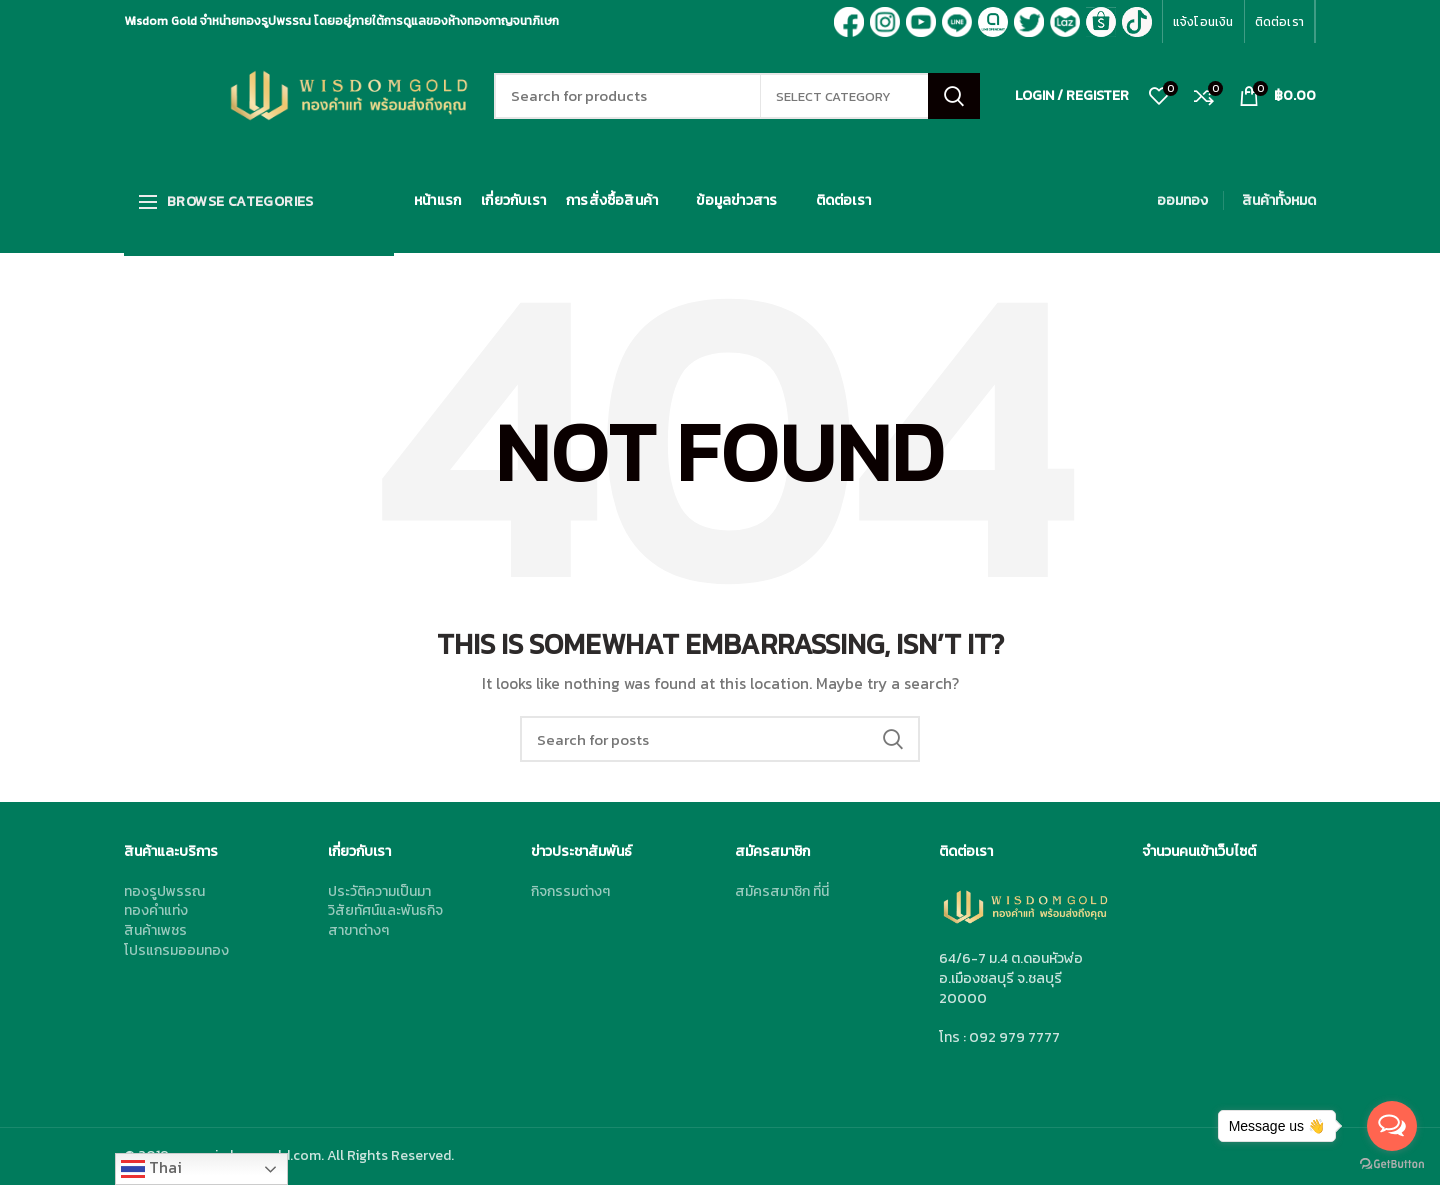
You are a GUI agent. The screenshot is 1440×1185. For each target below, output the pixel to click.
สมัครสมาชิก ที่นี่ (782, 891)
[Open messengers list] (1392, 1126)
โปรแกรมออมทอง (176, 950)
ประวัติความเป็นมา (379, 891)
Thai (151, 1168)
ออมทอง (1182, 200)
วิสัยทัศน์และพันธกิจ (385, 910)
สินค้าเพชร (155, 930)
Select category (833, 96)
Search (954, 96)
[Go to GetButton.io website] (1392, 1164)
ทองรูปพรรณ (164, 891)
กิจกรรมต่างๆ (570, 891)
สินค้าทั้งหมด (1279, 200)
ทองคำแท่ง (156, 910)
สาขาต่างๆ (358, 930)
